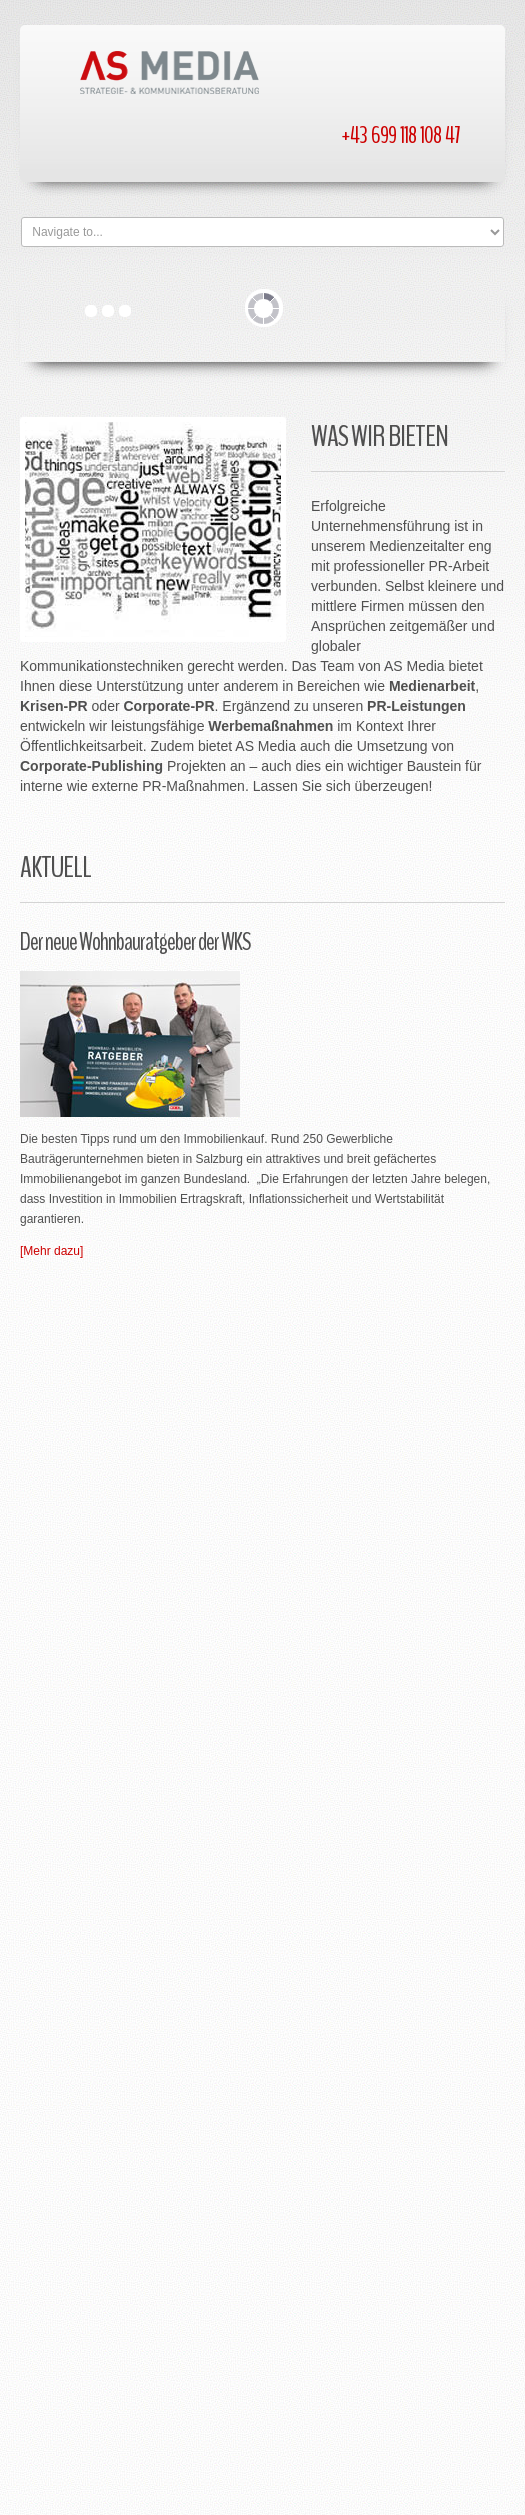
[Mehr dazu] (51, 1251)
